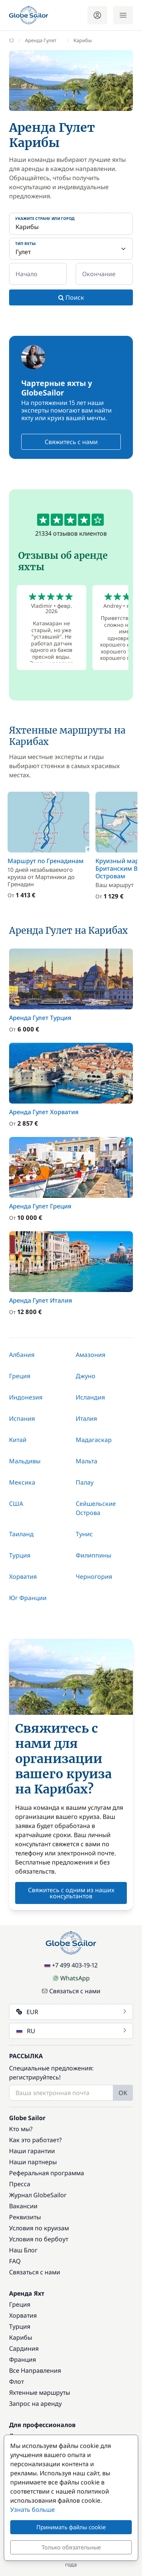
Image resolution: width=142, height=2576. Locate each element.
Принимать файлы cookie (71, 2527)
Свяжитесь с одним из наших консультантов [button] (71, 1893)
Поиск (71, 297)
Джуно (85, 1376)
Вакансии (23, 2206)
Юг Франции (28, 1598)
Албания (21, 1354)
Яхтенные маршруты (39, 2392)
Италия (86, 1418)
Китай (18, 1440)
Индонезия (25, 1397)
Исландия (90, 1397)
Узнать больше (32, 2509)
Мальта (86, 1461)
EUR (71, 2012)
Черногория (94, 1576)
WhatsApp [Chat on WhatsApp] (71, 1978)
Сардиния (24, 2348)
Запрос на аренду (35, 2403)
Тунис (84, 1534)
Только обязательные (71, 2547)
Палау (85, 1482)
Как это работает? (35, 2140)
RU (71, 2031)
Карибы (20, 2337)
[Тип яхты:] (71, 249)
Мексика (22, 1482)
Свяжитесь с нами (71, 442)
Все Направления (35, 2370)
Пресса (19, 2184)
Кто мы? (21, 2129)
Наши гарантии (32, 2151)
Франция (22, 2359)
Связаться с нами (71, 1991)
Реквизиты (25, 2217)
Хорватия (23, 1576)
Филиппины (93, 1555)
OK (123, 2093)
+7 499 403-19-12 (71, 1965)
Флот (16, 2381)
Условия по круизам (39, 2228)
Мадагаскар (94, 1440)
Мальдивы (25, 1461)
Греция (19, 1376)
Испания (22, 1418)
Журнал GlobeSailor (38, 2195)
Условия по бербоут (38, 2239)
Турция (19, 1555)
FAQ (15, 2261)
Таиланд (21, 1534)
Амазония (90, 1354)
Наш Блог (23, 2250)
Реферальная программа (46, 2173)
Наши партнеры (33, 2162)
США (16, 1503)
